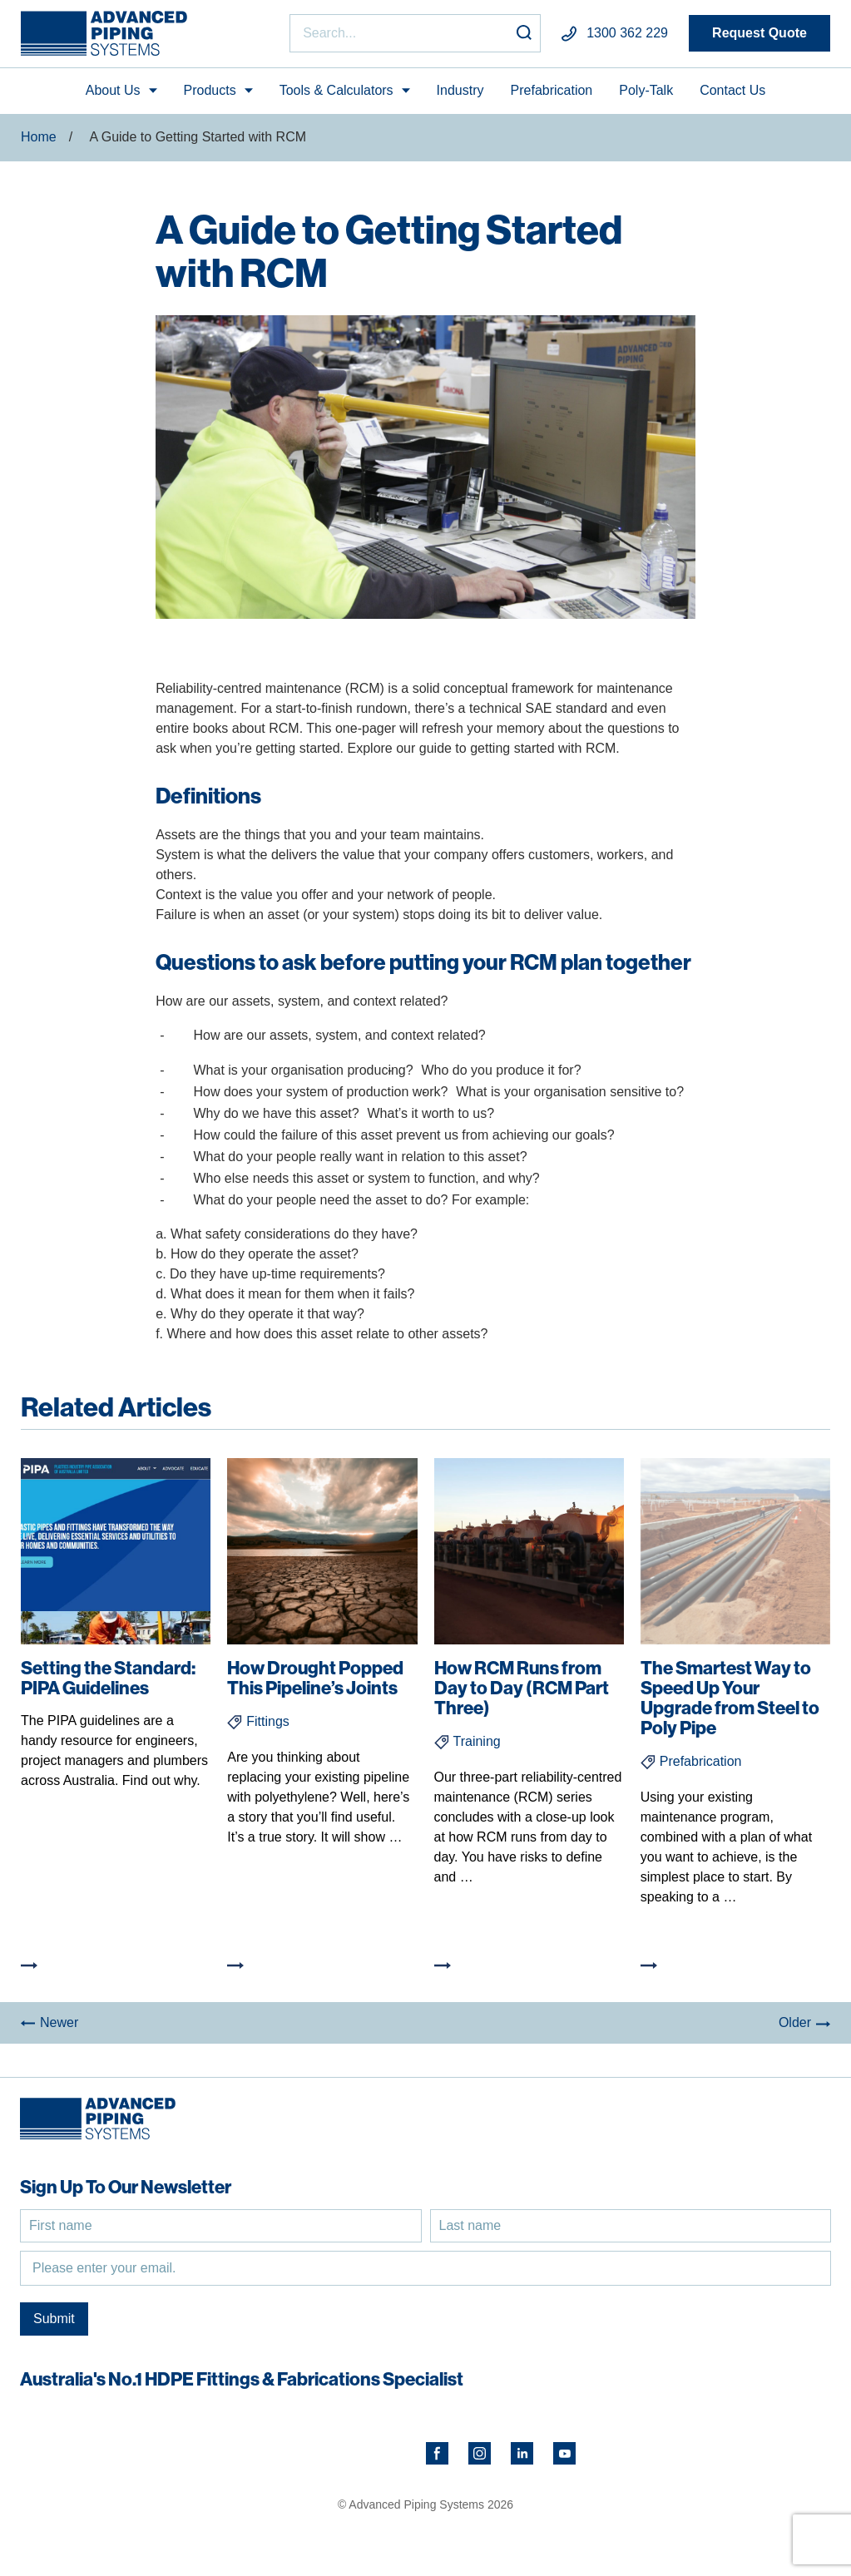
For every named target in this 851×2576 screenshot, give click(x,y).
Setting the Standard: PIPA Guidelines (108, 1677)
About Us (113, 90)
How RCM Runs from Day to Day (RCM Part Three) (521, 1687)
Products (210, 90)
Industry (460, 90)
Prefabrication (552, 90)
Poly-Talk (646, 90)
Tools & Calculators (336, 90)
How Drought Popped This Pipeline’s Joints (315, 1677)
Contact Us (732, 90)
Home (39, 137)
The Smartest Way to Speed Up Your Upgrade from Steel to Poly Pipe (730, 1697)
